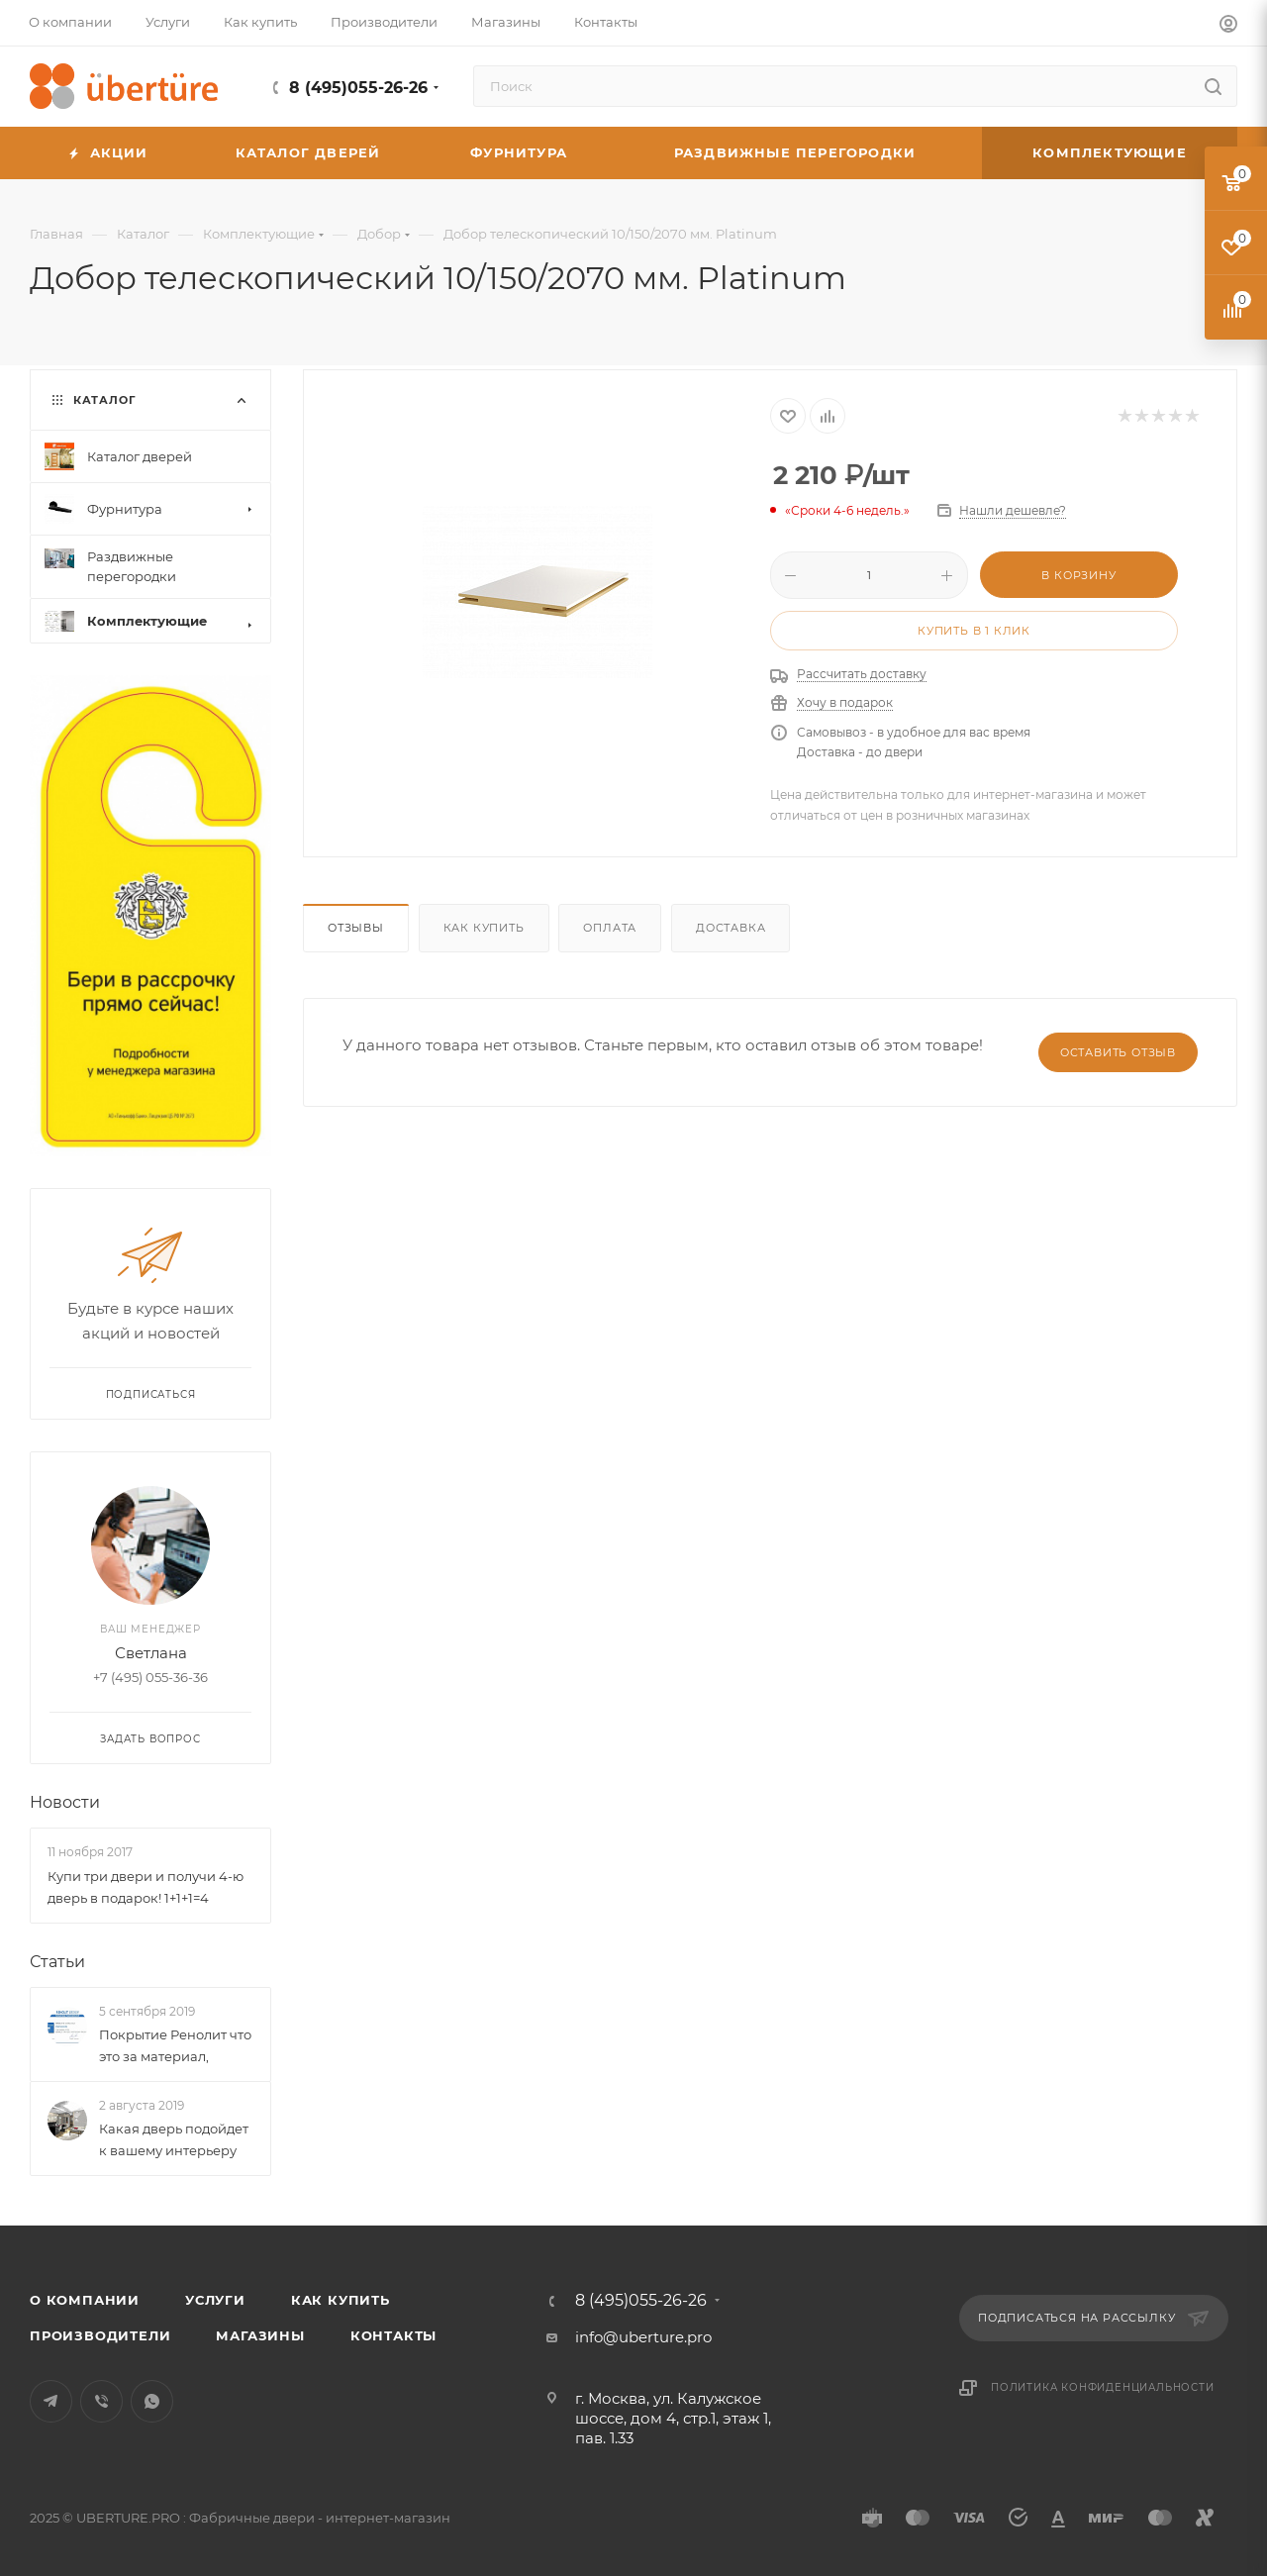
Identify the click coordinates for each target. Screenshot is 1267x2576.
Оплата (609, 928)
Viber (101, 2401)
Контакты (393, 2335)
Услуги (215, 2300)
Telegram (51, 2401)
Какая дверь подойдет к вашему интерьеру (173, 2139)
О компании (85, 2300)
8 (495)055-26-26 (358, 87)
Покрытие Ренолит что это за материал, (175, 2045)
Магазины (260, 2335)
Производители (100, 2335)
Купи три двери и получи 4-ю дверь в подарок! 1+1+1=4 (146, 1887)
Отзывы (356, 928)
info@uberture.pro (643, 2337)
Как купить (484, 928)
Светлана (151, 1652)
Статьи (57, 1961)
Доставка (730, 928)
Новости (65, 1802)
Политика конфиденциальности (1103, 2387)
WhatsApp (152, 2401)
